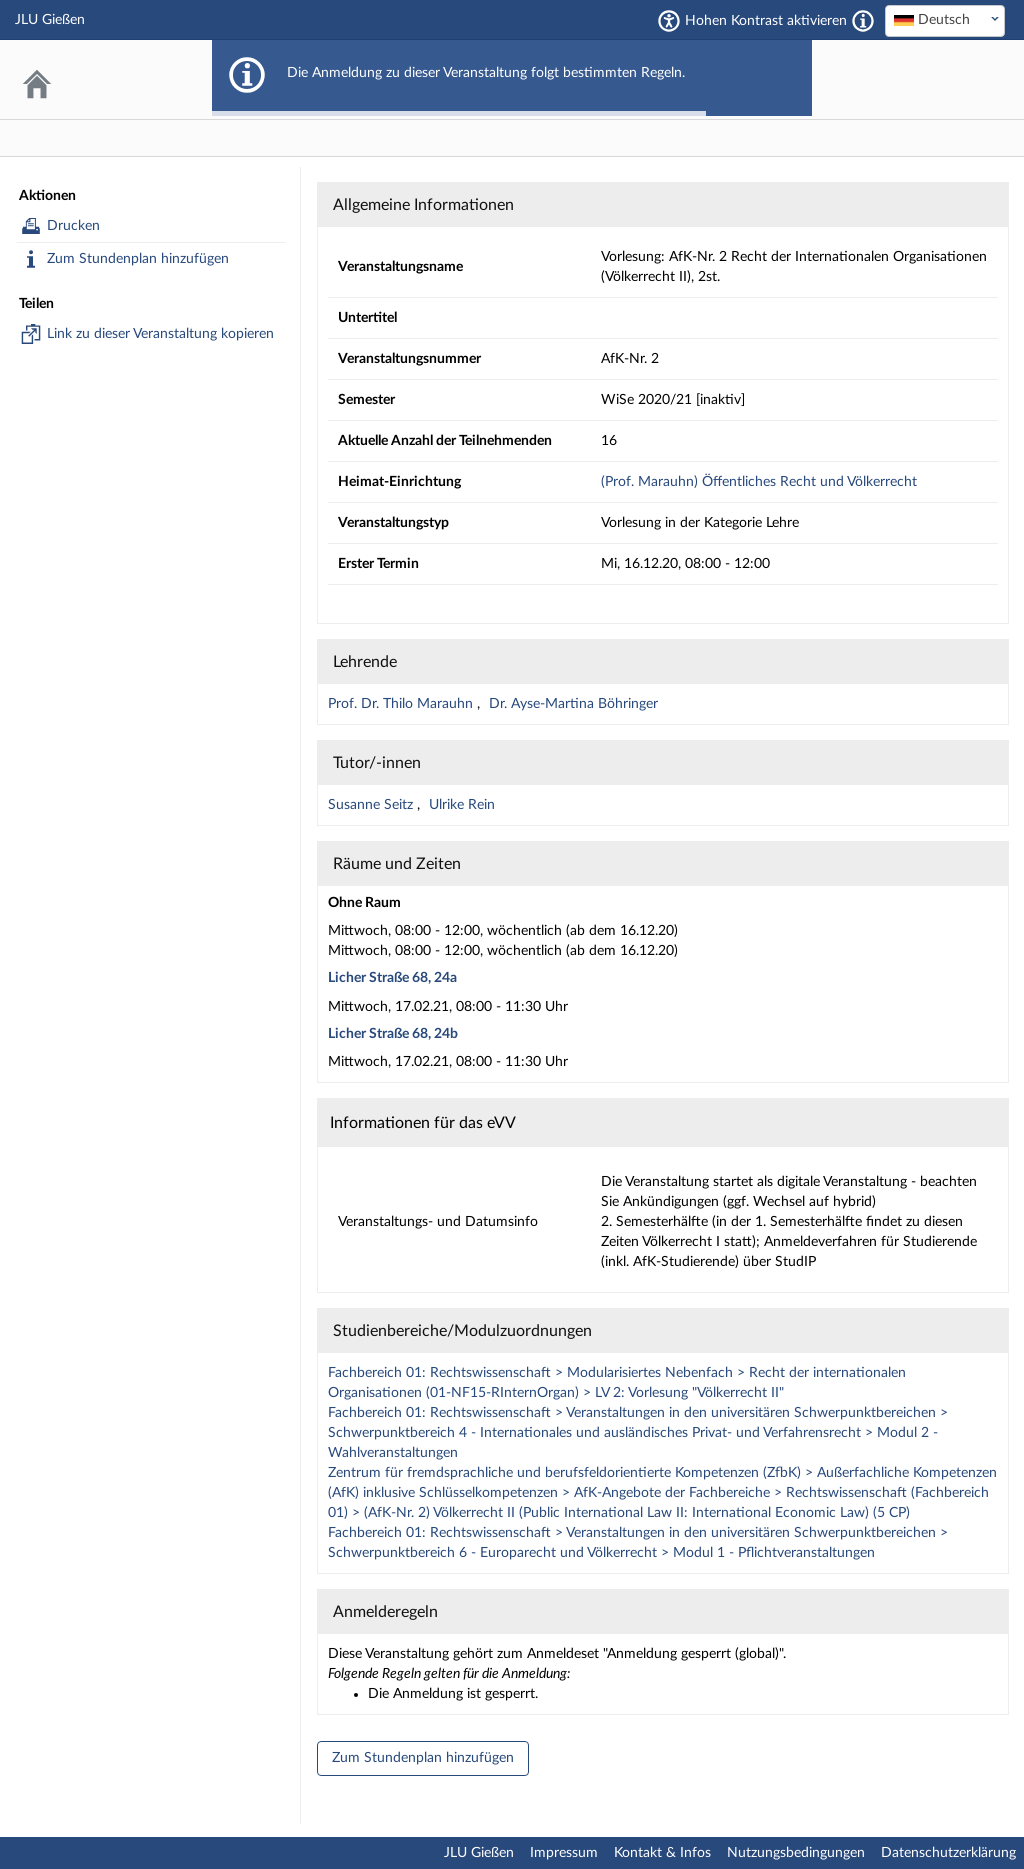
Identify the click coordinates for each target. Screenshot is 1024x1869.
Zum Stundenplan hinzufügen (138, 259)
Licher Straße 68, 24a (392, 978)
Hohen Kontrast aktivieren (766, 21)
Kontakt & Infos (662, 1853)
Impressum (564, 1853)
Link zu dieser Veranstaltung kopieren (160, 334)
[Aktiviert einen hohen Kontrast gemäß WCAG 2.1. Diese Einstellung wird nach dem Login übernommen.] (863, 21)
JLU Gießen (479, 1853)
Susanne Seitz (372, 805)
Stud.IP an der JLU (929, 79)
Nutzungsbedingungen (796, 1853)
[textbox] (945, 20)
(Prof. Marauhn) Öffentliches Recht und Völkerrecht (759, 482)
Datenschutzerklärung (948, 1853)
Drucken (73, 226)
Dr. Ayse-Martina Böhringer (573, 704)
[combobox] (945, 21)
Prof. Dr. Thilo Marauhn (402, 704)
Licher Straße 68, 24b (393, 1034)
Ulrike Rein (462, 805)
